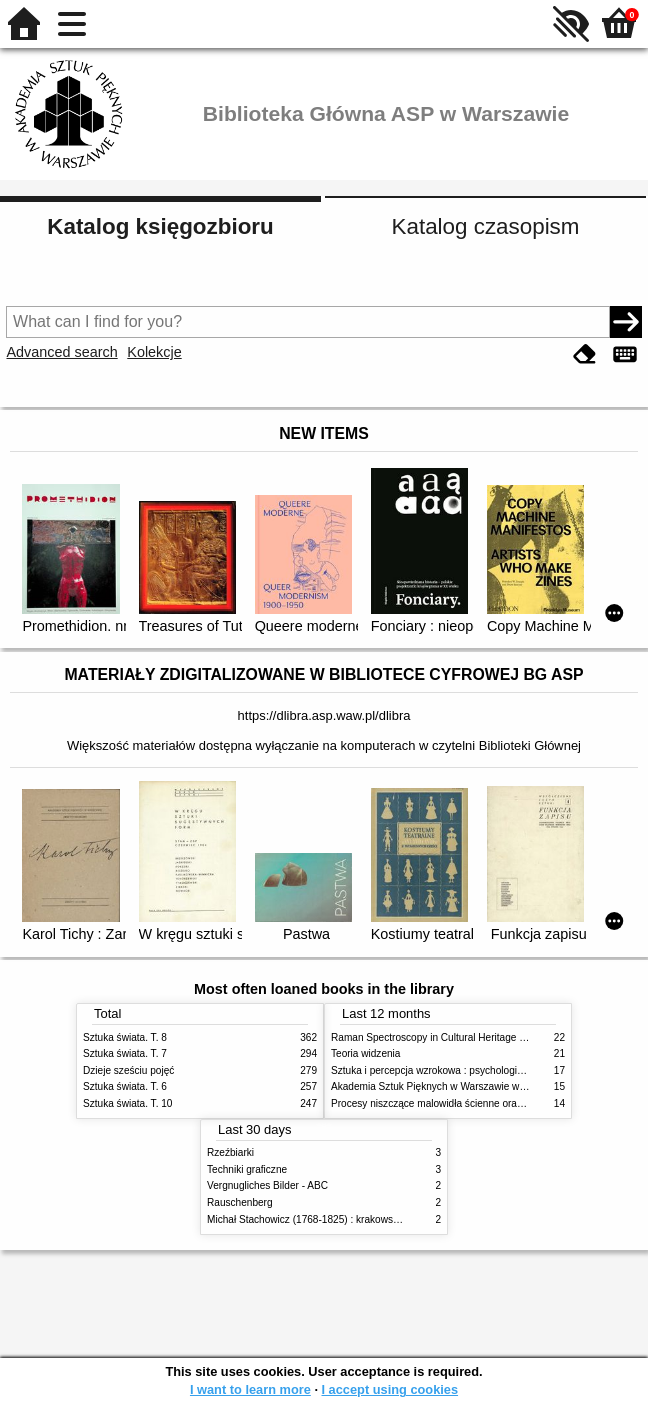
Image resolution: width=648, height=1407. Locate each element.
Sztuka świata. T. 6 (125, 1086)
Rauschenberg (240, 1202)
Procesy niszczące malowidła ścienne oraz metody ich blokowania (479, 1103)
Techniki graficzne (247, 1169)
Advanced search (61, 352)
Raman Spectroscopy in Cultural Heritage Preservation (453, 1037)
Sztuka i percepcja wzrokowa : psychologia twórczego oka (460, 1070)
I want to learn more (250, 1389)
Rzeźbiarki (230, 1152)
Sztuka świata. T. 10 (127, 1103)
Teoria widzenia (365, 1053)
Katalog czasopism (486, 226)
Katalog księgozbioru (160, 226)
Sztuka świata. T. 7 (125, 1053)
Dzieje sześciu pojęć (128, 1070)
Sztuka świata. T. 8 (125, 1037)
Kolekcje (154, 352)
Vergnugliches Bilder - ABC (267, 1185)
